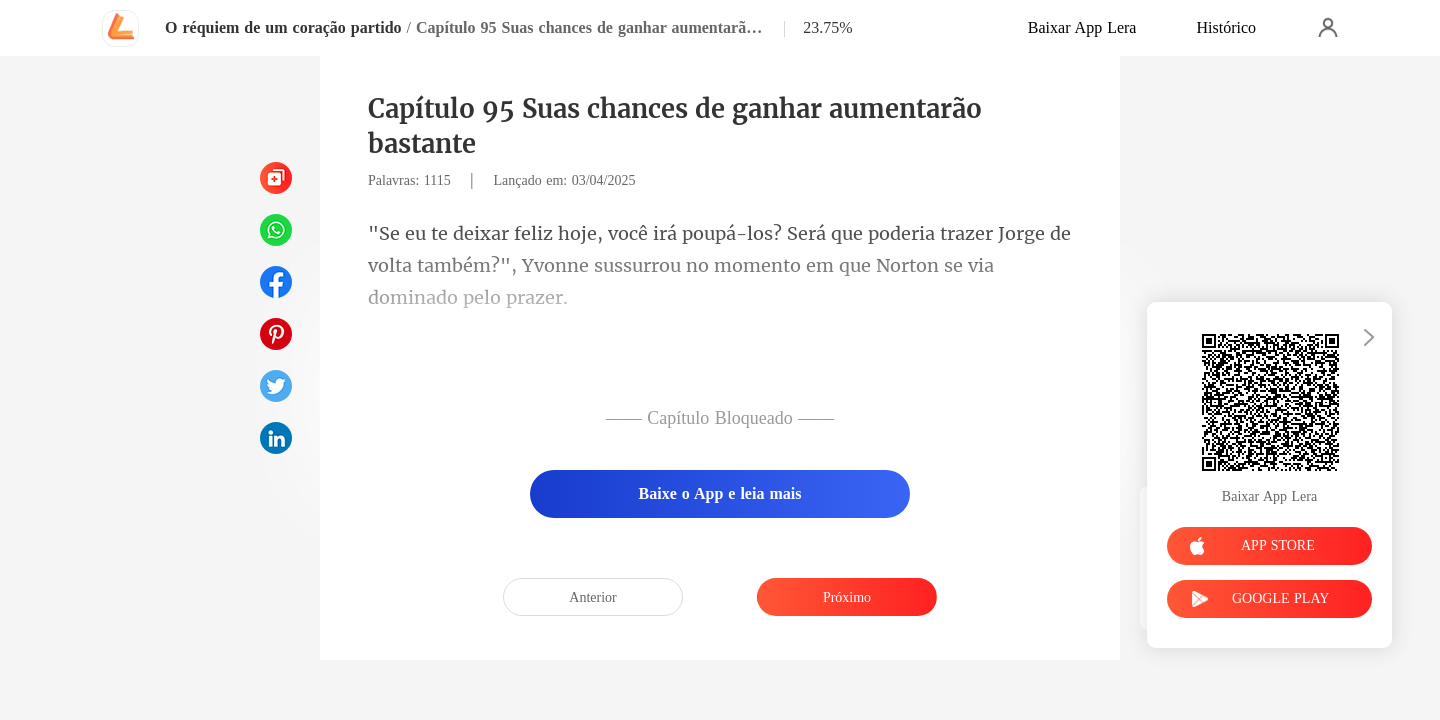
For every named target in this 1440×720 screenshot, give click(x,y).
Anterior (592, 597)
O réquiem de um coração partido (283, 27)
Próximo (847, 597)
